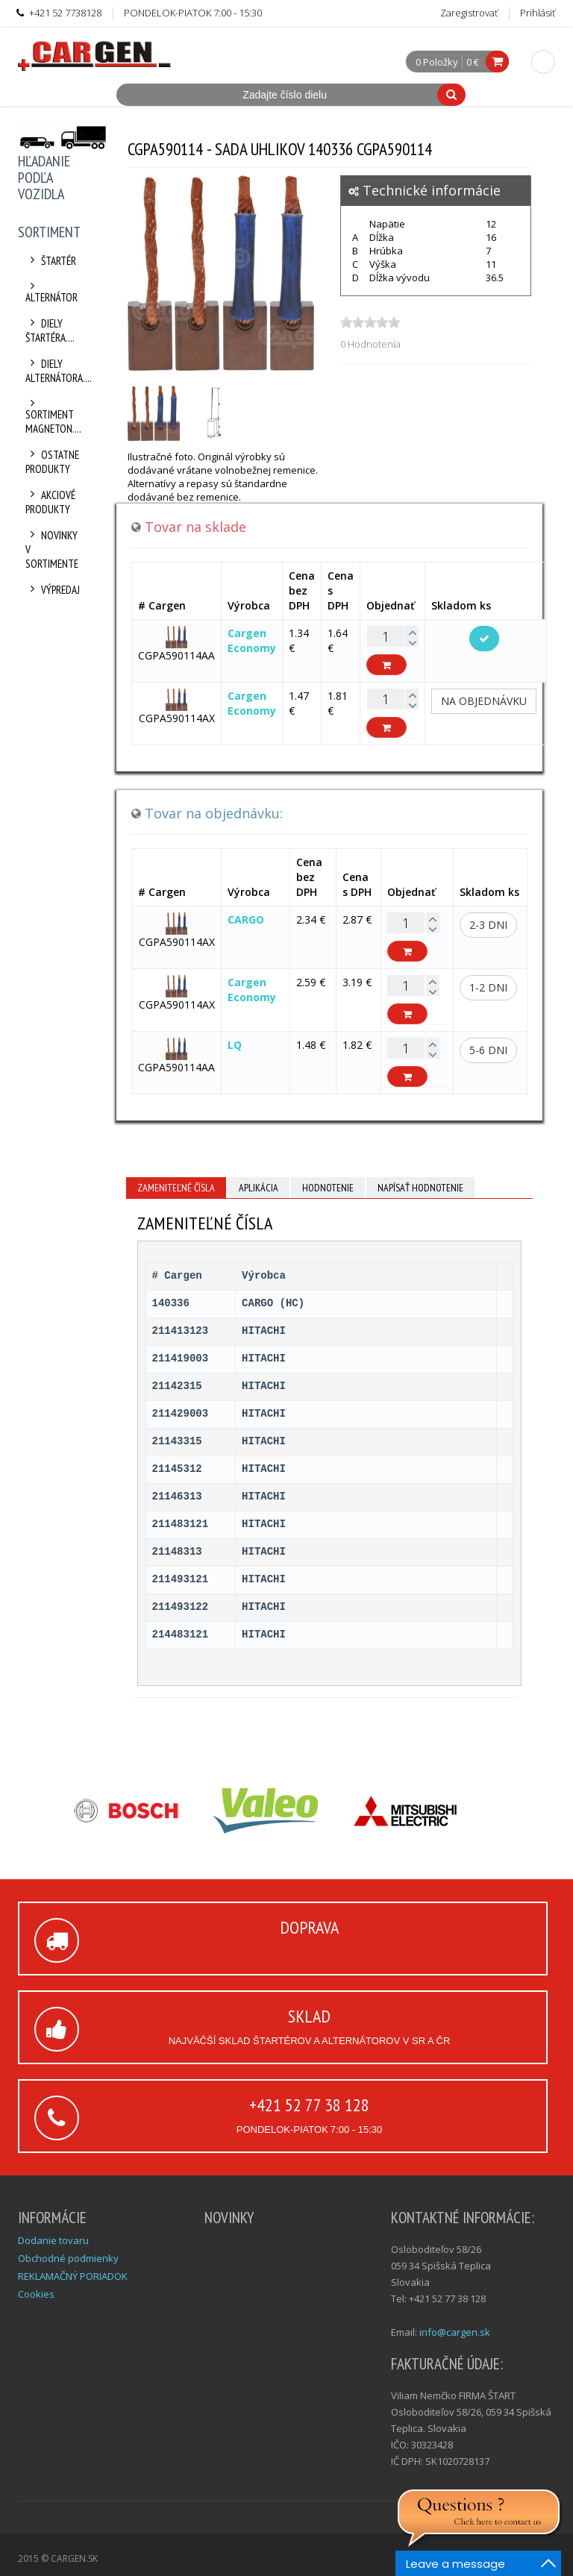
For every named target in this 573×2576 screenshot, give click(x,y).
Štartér (50, 261)
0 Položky (437, 63)
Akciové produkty (50, 502)
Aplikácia (258, 1187)
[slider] (370, 322)
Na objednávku (484, 701)
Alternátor (51, 292)
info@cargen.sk (454, 2332)
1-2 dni (488, 987)
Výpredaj (52, 590)
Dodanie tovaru (53, 2240)
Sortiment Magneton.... (53, 417)
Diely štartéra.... (50, 330)
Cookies (36, 2294)
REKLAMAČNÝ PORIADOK (73, 2276)
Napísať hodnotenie (420, 1187)
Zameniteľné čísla (176, 1187)
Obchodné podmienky (68, 2258)
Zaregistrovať (469, 12)
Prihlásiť (537, 12)
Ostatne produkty (52, 462)
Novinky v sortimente (51, 549)
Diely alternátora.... (53, 371)
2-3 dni (488, 925)
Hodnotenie (328, 1187)
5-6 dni (488, 1050)
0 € (472, 62)
